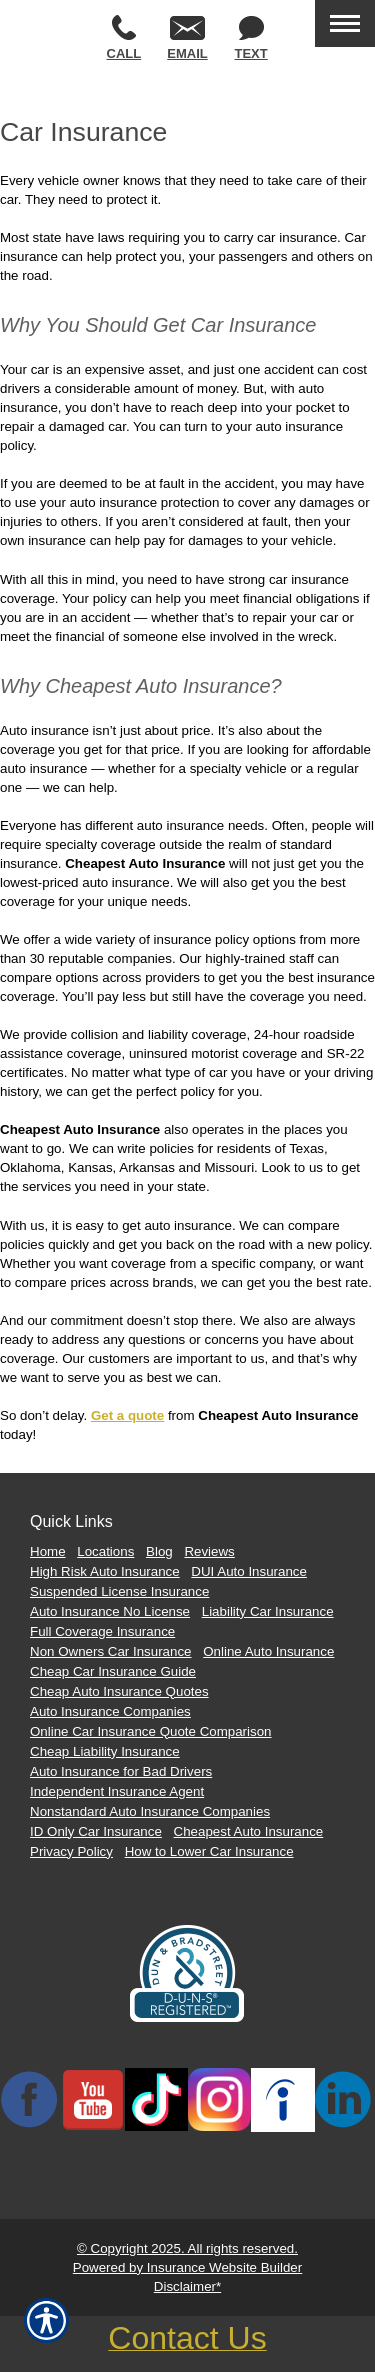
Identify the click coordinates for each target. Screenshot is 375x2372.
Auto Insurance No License (110, 1611)
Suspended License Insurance (119, 1591)
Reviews (209, 1551)
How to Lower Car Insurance (209, 1851)
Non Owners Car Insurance (111, 1651)
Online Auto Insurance (268, 1651)
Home (48, 1551)
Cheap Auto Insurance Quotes (119, 1691)
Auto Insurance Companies (110, 1711)
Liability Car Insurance (268, 1611)
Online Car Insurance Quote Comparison (151, 1731)
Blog (159, 1551)
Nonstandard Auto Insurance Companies (150, 1811)
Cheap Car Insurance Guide (113, 1671)
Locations (105, 1551)
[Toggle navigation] (345, 23)
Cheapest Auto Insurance (249, 1831)
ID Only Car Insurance (96, 1831)
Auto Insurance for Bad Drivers (121, 1771)
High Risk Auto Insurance (105, 1571)
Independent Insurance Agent (117, 1791)
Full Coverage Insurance (102, 1631)
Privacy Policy (71, 1851)
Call (124, 38)
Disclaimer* (187, 2286)
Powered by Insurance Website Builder (187, 2267)
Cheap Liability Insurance (105, 1751)
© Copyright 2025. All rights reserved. (187, 2248)
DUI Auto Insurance (249, 1571)
